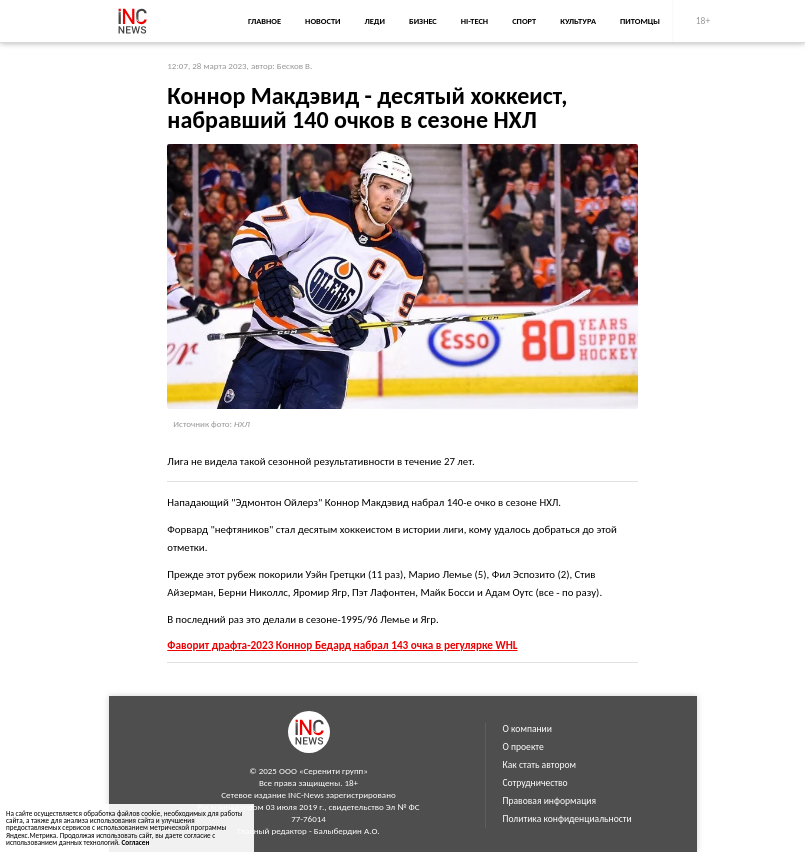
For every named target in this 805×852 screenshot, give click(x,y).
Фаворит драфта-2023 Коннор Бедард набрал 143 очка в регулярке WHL (342, 645)
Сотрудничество (535, 783)
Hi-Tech (474, 21)
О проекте (523, 747)
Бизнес (423, 21)
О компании (527, 729)
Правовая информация (550, 801)
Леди (375, 21)
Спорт (524, 21)
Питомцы (640, 21)
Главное (264, 21)
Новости (322, 21)
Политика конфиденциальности (567, 819)
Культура (578, 21)
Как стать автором (540, 765)
